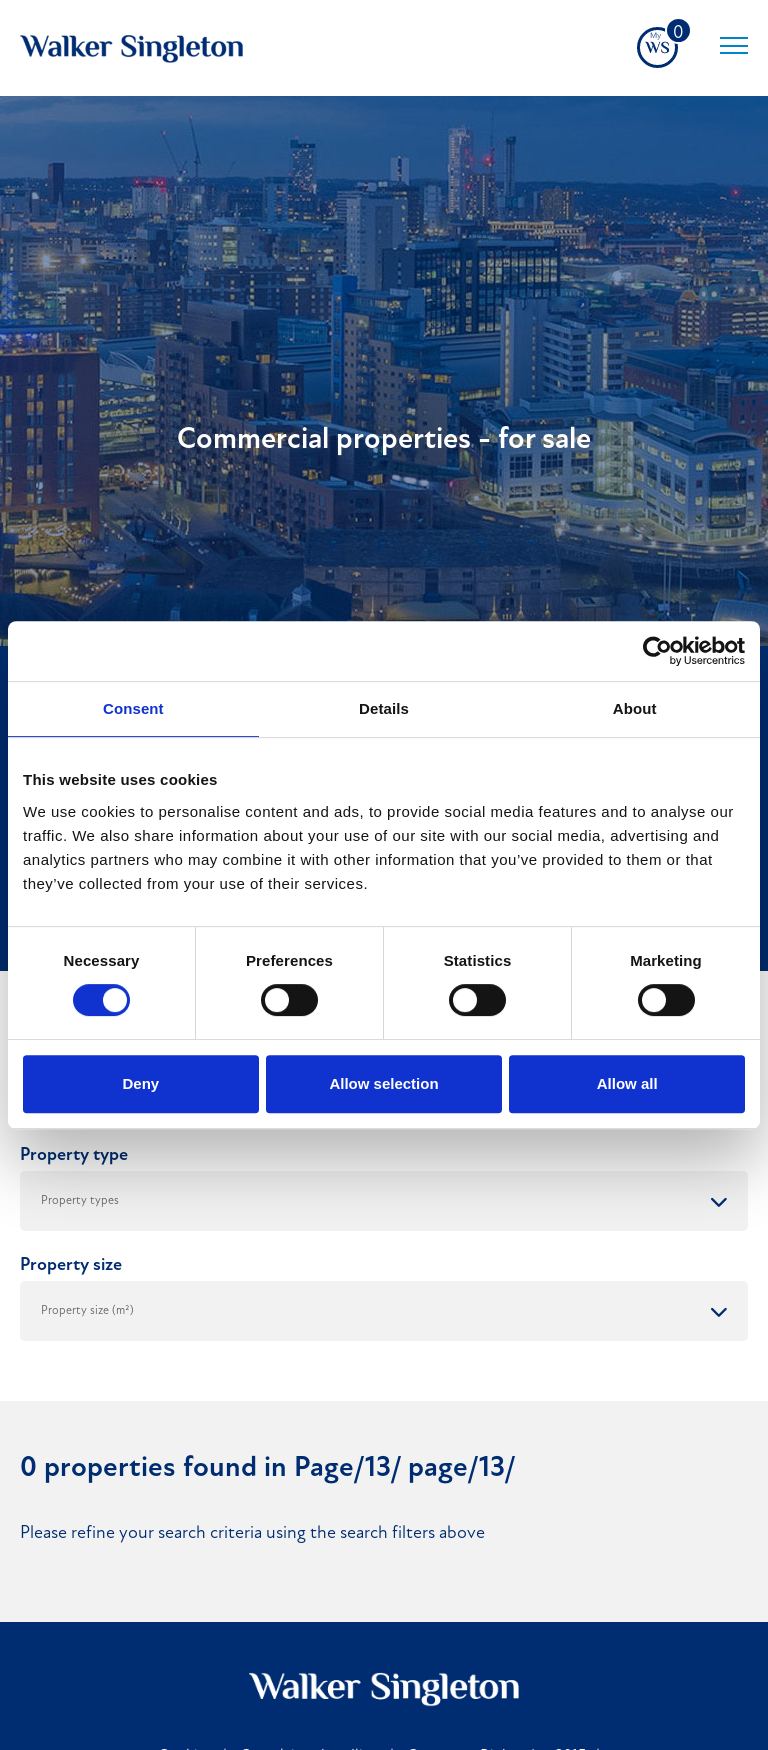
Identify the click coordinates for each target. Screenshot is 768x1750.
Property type (74, 1155)
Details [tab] (384, 708)
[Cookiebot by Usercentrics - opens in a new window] (657, 651)
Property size (71, 1265)
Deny (140, 1083)
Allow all (627, 1083)
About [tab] (635, 708)
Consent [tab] (133, 708)
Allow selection (383, 1083)
